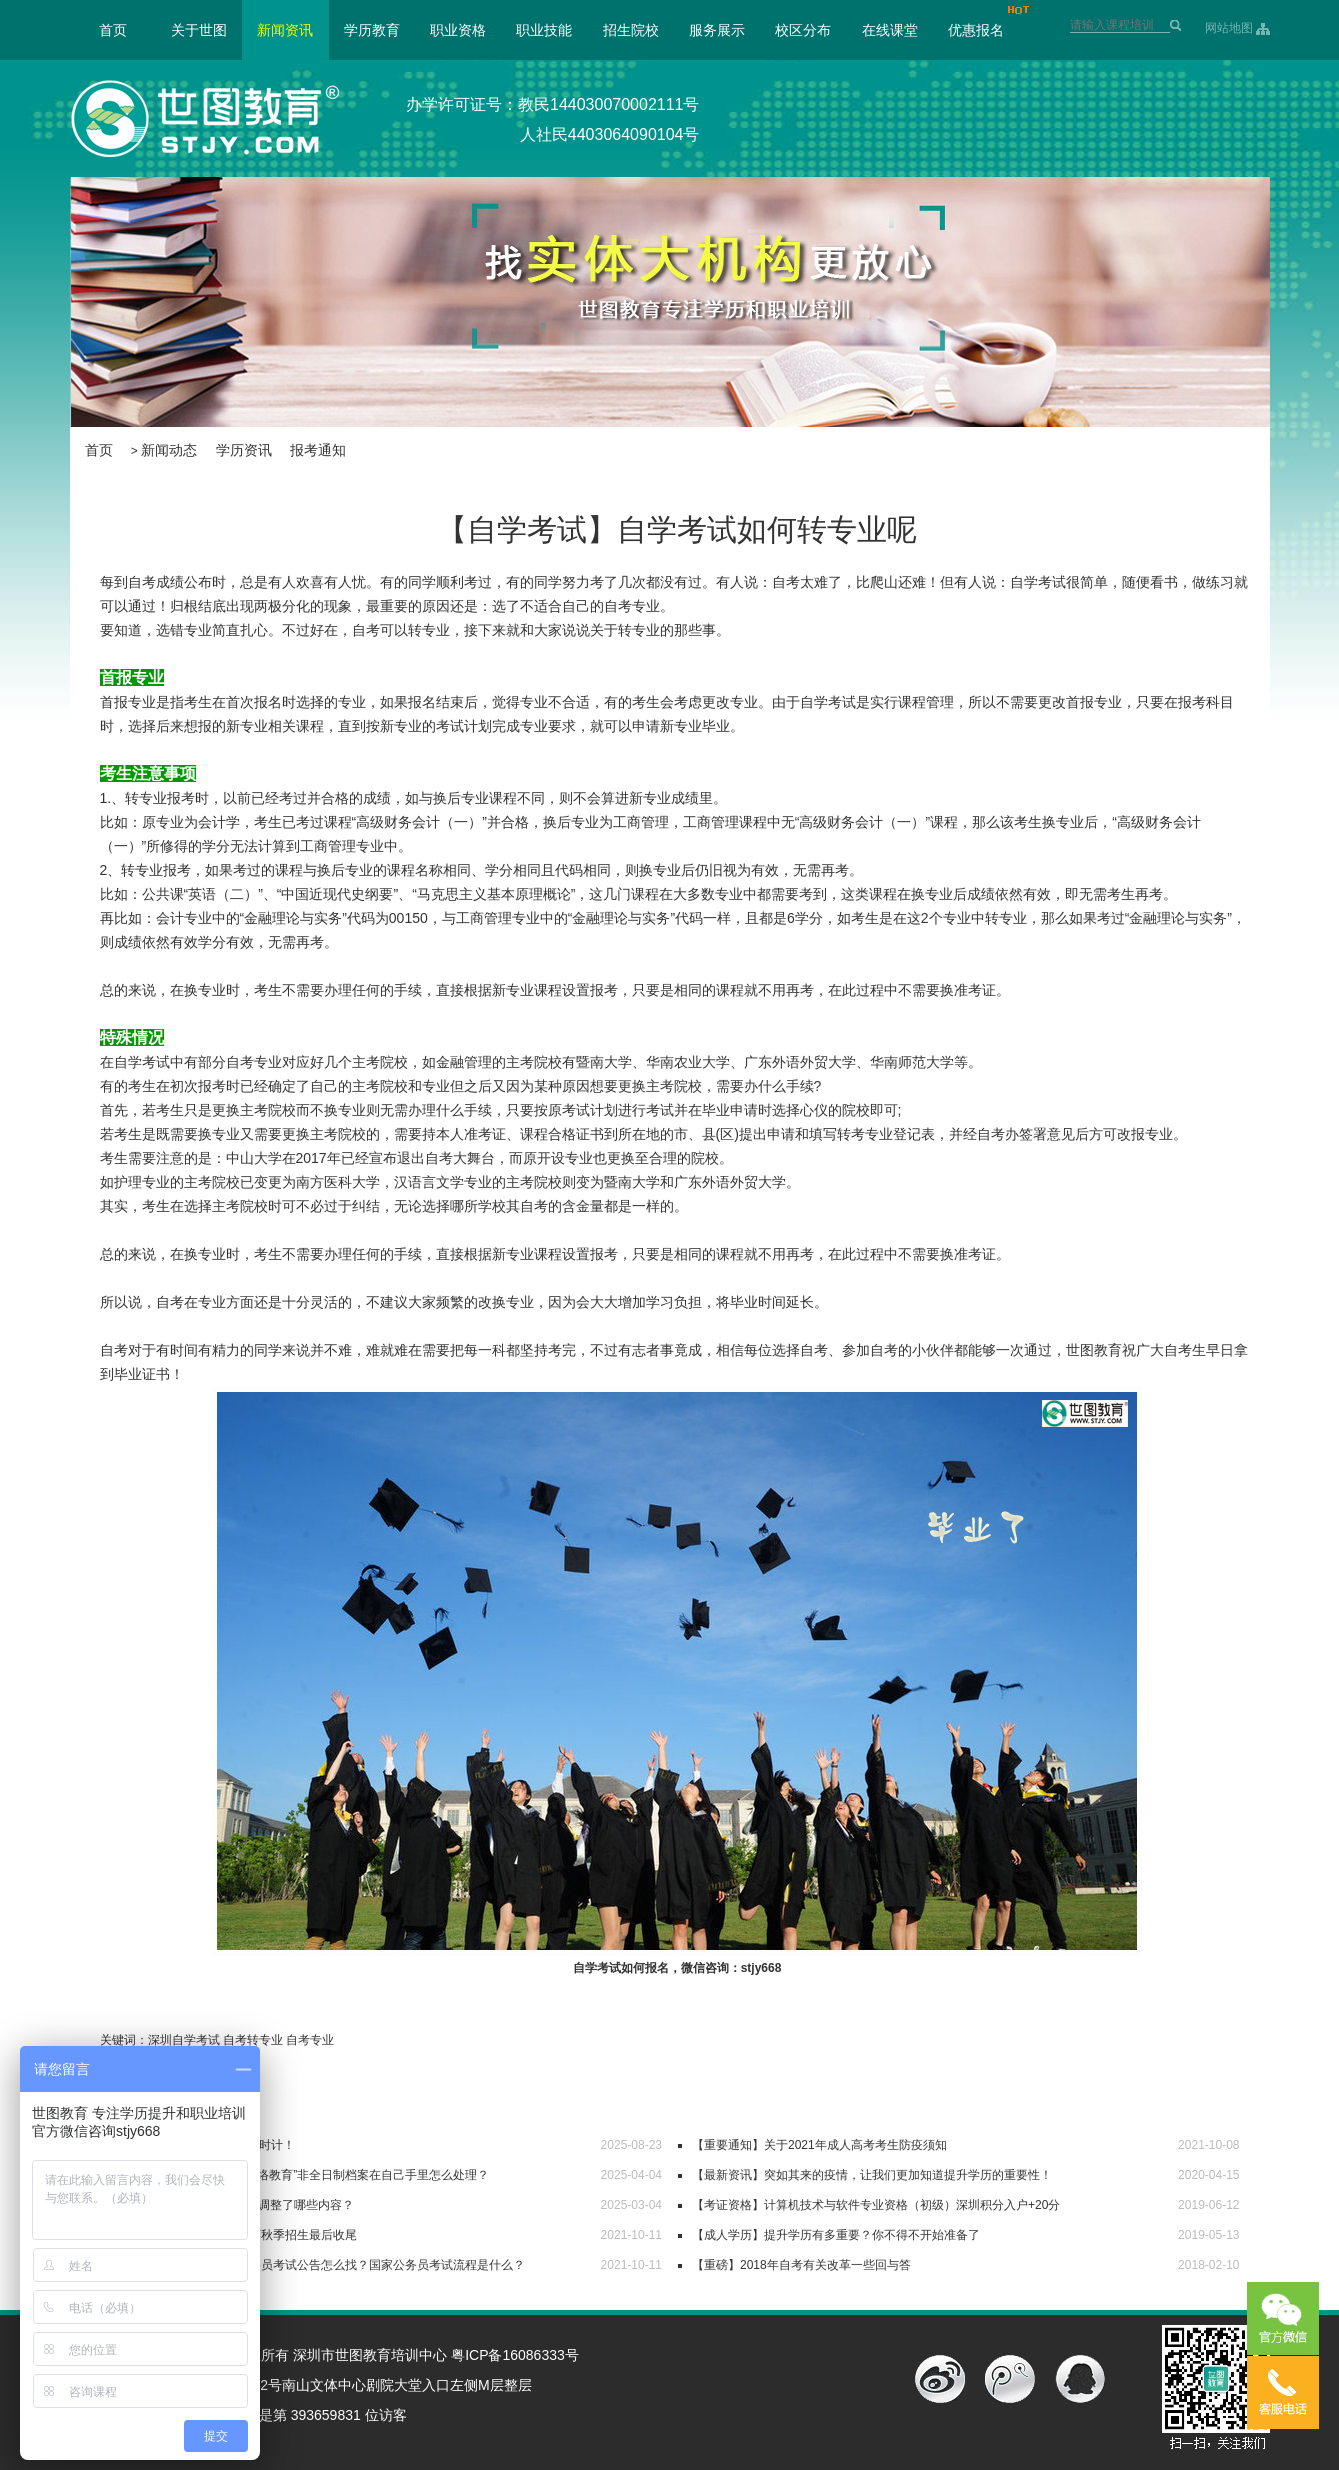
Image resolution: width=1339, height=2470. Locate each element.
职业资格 (458, 30)
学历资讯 (244, 450)
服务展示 (717, 30)
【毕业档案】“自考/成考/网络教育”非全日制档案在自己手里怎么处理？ (302, 2175)
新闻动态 (169, 450)
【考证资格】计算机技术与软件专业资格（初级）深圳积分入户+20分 (876, 2205)
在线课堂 (890, 30)
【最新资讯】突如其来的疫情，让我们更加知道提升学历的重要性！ (872, 2175)
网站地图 (1229, 28)
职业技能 (544, 30)
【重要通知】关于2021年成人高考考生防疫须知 (819, 2145)
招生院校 (631, 30)
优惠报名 (976, 30)
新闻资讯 (285, 30)
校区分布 (803, 30)
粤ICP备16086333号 (515, 2355)
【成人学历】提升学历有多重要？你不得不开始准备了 (836, 2235)
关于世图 (199, 30)
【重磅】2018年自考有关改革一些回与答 (801, 2265)
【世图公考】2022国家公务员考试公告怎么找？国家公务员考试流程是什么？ (320, 2265)
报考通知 (318, 450)
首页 (113, 30)
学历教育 (372, 30)
